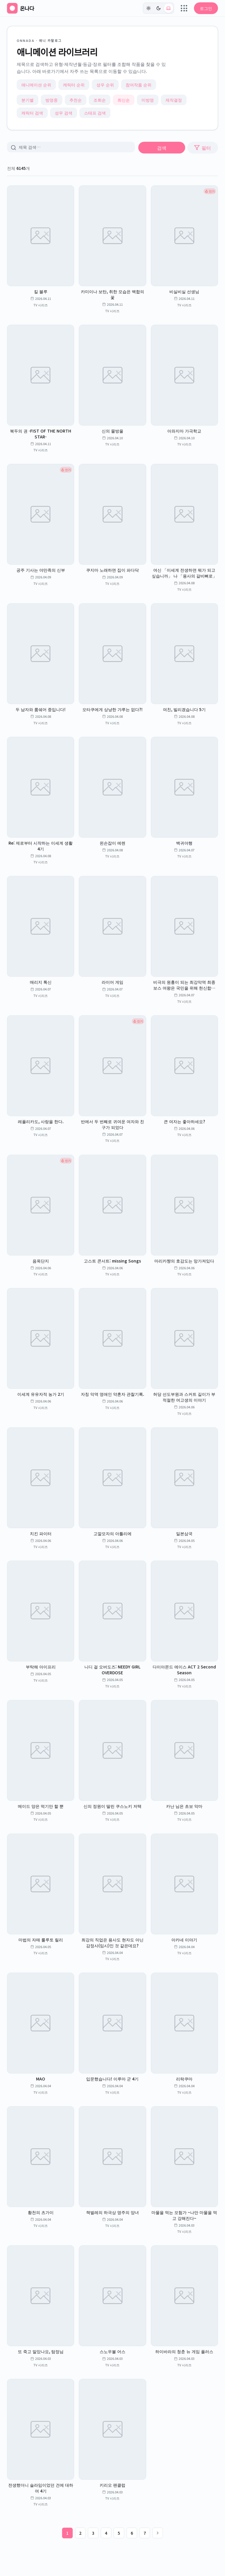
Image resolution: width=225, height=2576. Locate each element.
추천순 (75, 100)
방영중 (51, 100)
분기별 (27, 100)
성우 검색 (63, 113)
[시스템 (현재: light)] (168, 8)
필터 (202, 147)
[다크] (158, 8)
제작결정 (174, 100)
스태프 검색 (95, 113)
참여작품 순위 (138, 85)
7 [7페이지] (145, 2533)
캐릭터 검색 (32, 113)
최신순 (123, 100)
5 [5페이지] (119, 2533)
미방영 (148, 100)
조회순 (99, 100)
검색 (161, 147)
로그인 (206, 8)
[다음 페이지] (157, 2533)
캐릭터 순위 (74, 85)
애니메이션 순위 (36, 85)
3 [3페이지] (93, 2533)
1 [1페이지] (67, 2533)
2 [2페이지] (80, 2533)
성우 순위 (105, 85)
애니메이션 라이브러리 (57, 51)
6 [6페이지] (132, 2533)
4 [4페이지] (106, 2533)
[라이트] (148, 8)
